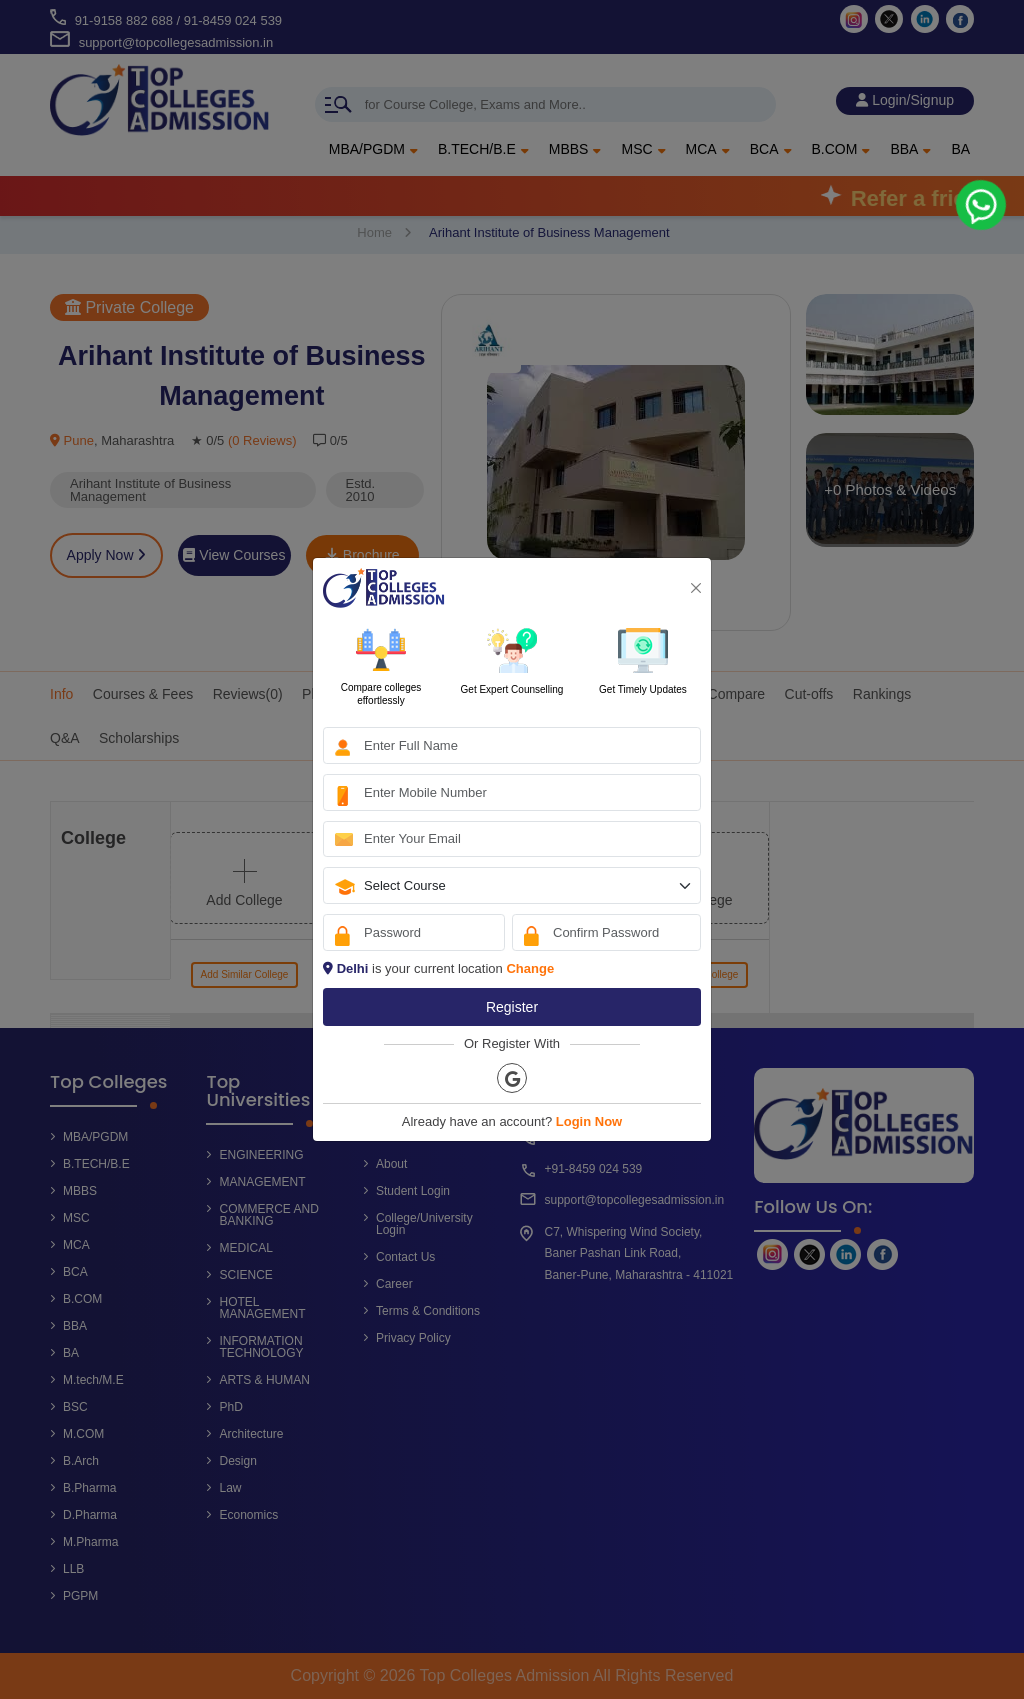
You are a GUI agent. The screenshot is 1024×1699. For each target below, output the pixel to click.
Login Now (589, 1121)
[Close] (696, 588)
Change (530, 968)
